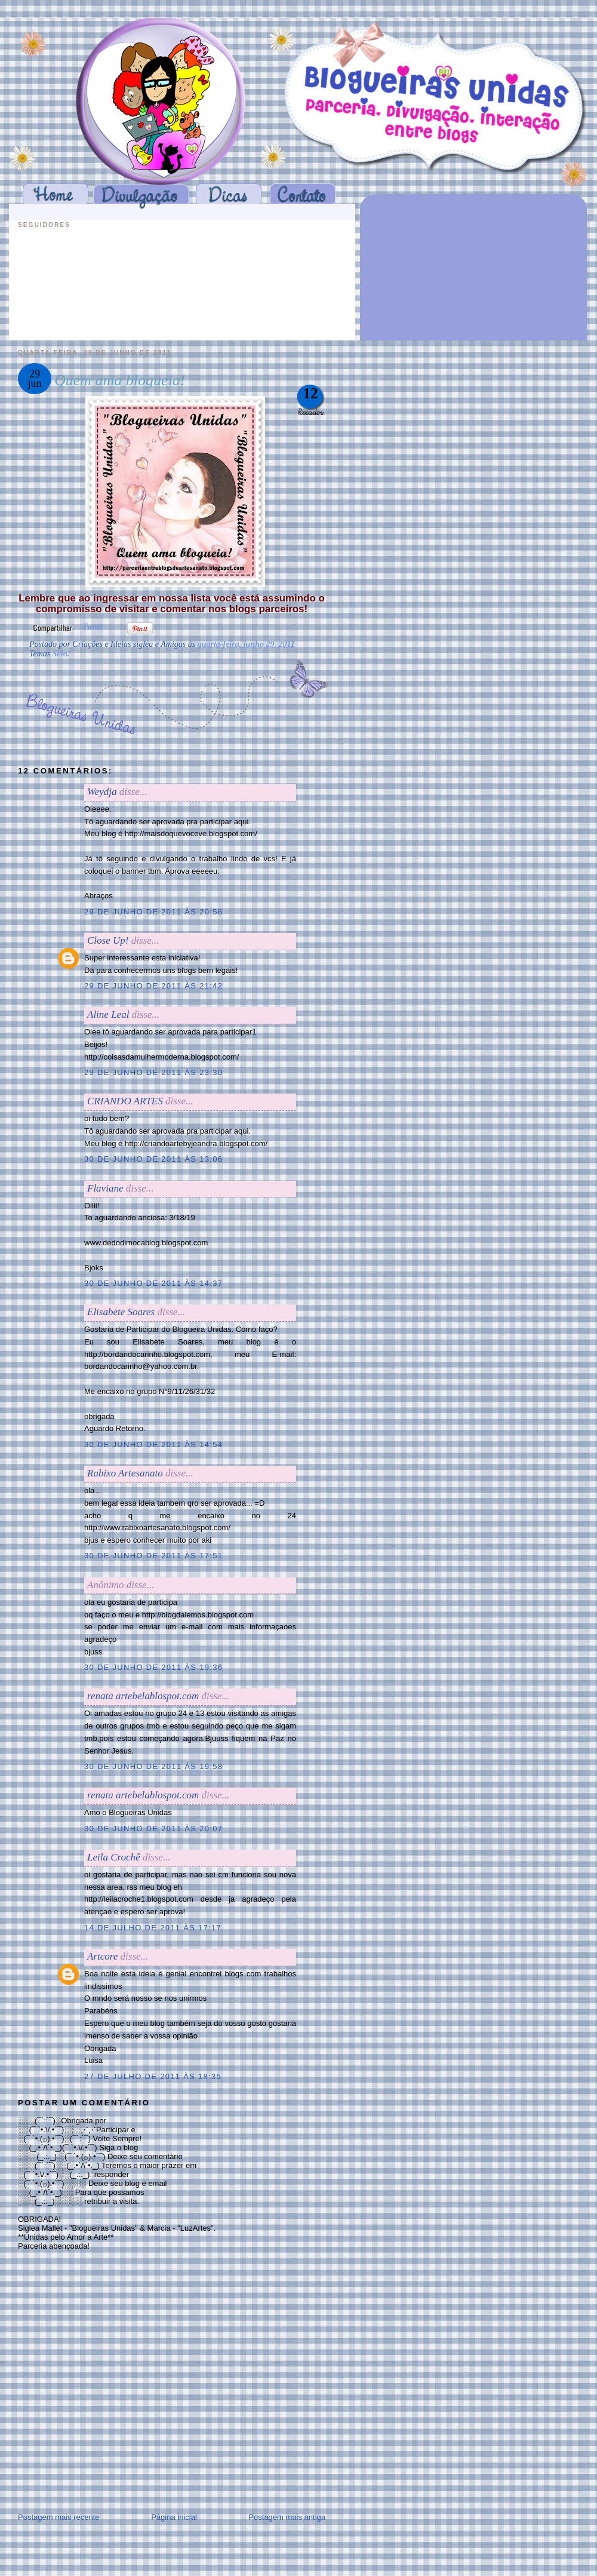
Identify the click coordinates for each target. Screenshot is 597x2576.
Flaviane (105, 1188)
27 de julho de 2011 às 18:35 (152, 2076)
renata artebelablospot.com (143, 1696)
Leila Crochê (113, 1857)
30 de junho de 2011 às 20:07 (153, 1828)
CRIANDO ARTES (125, 1101)
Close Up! (107, 940)
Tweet (92, 626)
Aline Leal (108, 1014)
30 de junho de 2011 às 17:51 (153, 1555)
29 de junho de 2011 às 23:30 (153, 1072)
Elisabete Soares (121, 1312)
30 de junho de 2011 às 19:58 (153, 1766)
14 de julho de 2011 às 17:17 (152, 1927)
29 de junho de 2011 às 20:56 (153, 911)
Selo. (61, 653)
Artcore (102, 1956)
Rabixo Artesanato (125, 1473)
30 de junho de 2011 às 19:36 (153, 1667)
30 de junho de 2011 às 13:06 (153, 1159)
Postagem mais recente (59, 2517)
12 (310, 393)
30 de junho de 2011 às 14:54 (153, 1444)
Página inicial (174, 2517)
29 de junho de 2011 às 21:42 (153, 985)
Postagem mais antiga (286, 2517)
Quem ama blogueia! (120, 380)
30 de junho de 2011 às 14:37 (153, 1283)
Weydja (101, 791)
